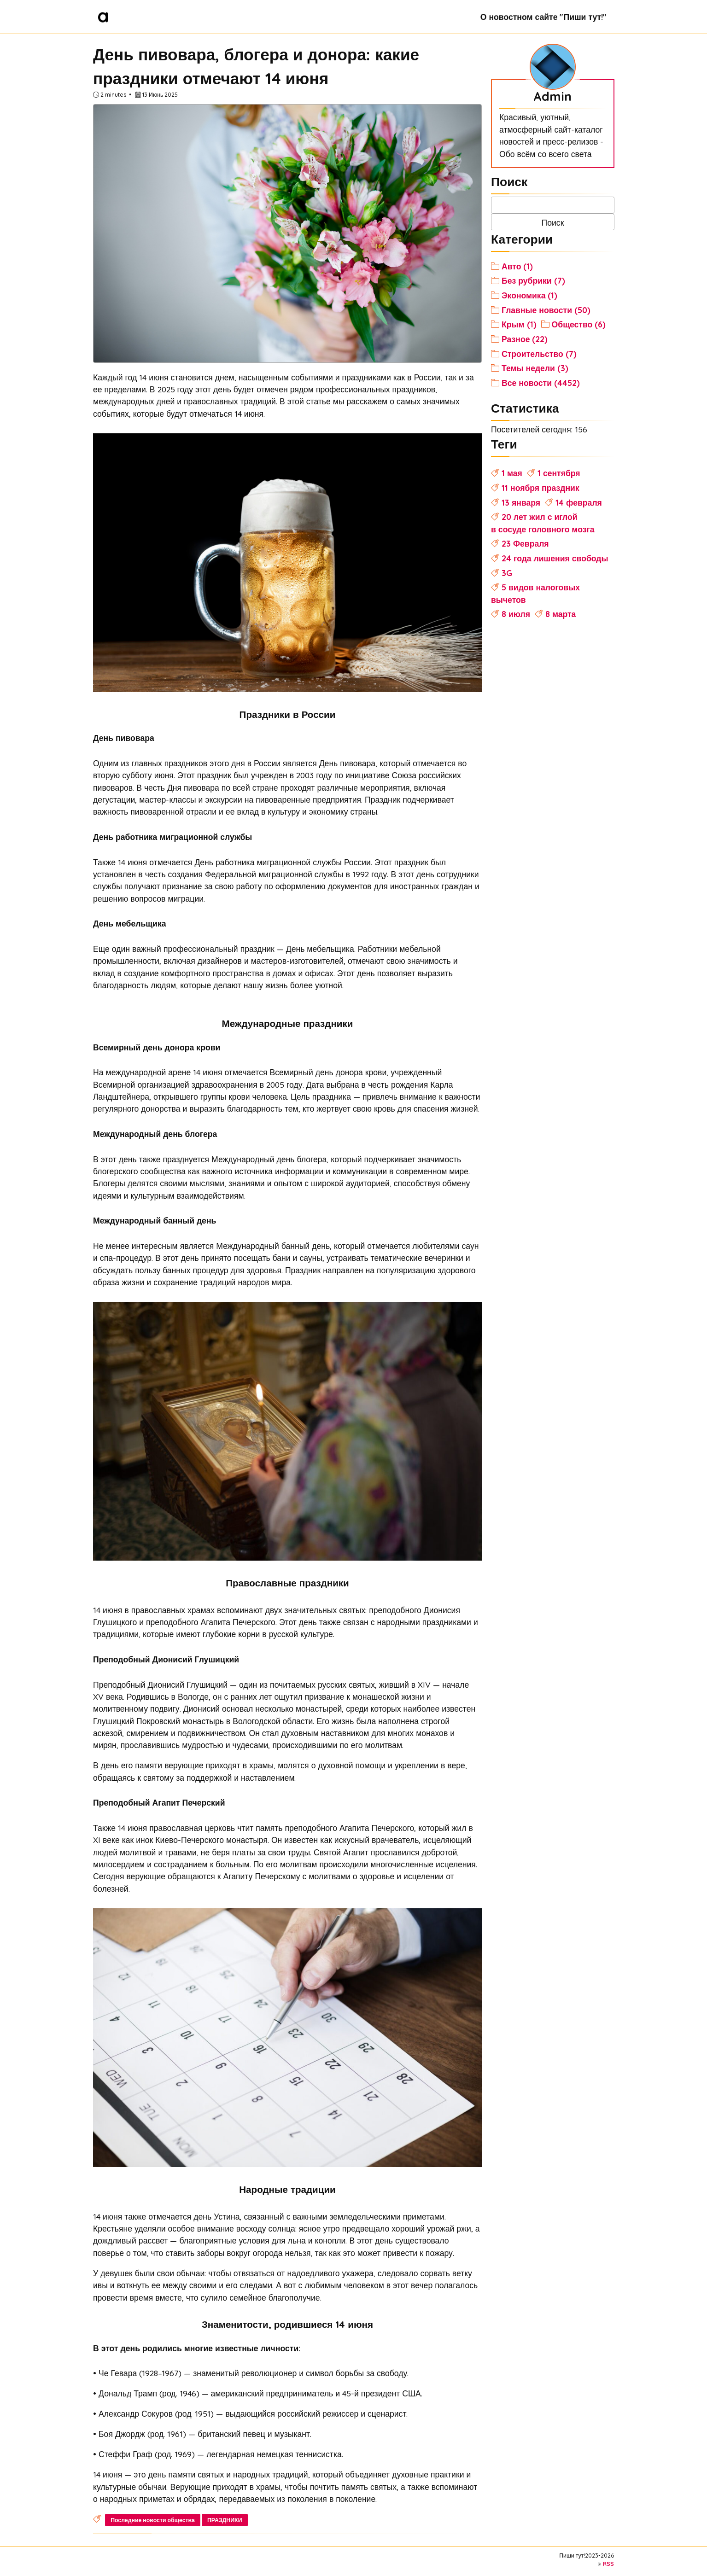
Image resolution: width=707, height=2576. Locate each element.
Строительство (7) (539, 354)
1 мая (512, 473)
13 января (521, 502)
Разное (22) (525, 339)
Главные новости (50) (546, 310)
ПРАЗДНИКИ (224, 2520)
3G (507, 573)
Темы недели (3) (535, 368)
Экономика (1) (529, 295)
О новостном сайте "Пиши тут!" (543, 17)
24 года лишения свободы (555, 558)
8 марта (560, 614)
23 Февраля (525, 543)
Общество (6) (579, 324)
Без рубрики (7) (533, 280)
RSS (608, 2563)
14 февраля (578, 502)
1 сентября (559, 473)
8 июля (516, 614)
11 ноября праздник (540, 488)
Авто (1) (517, 266)
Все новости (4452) (541, 383)
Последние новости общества (153, 2520)
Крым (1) (519, 324)
